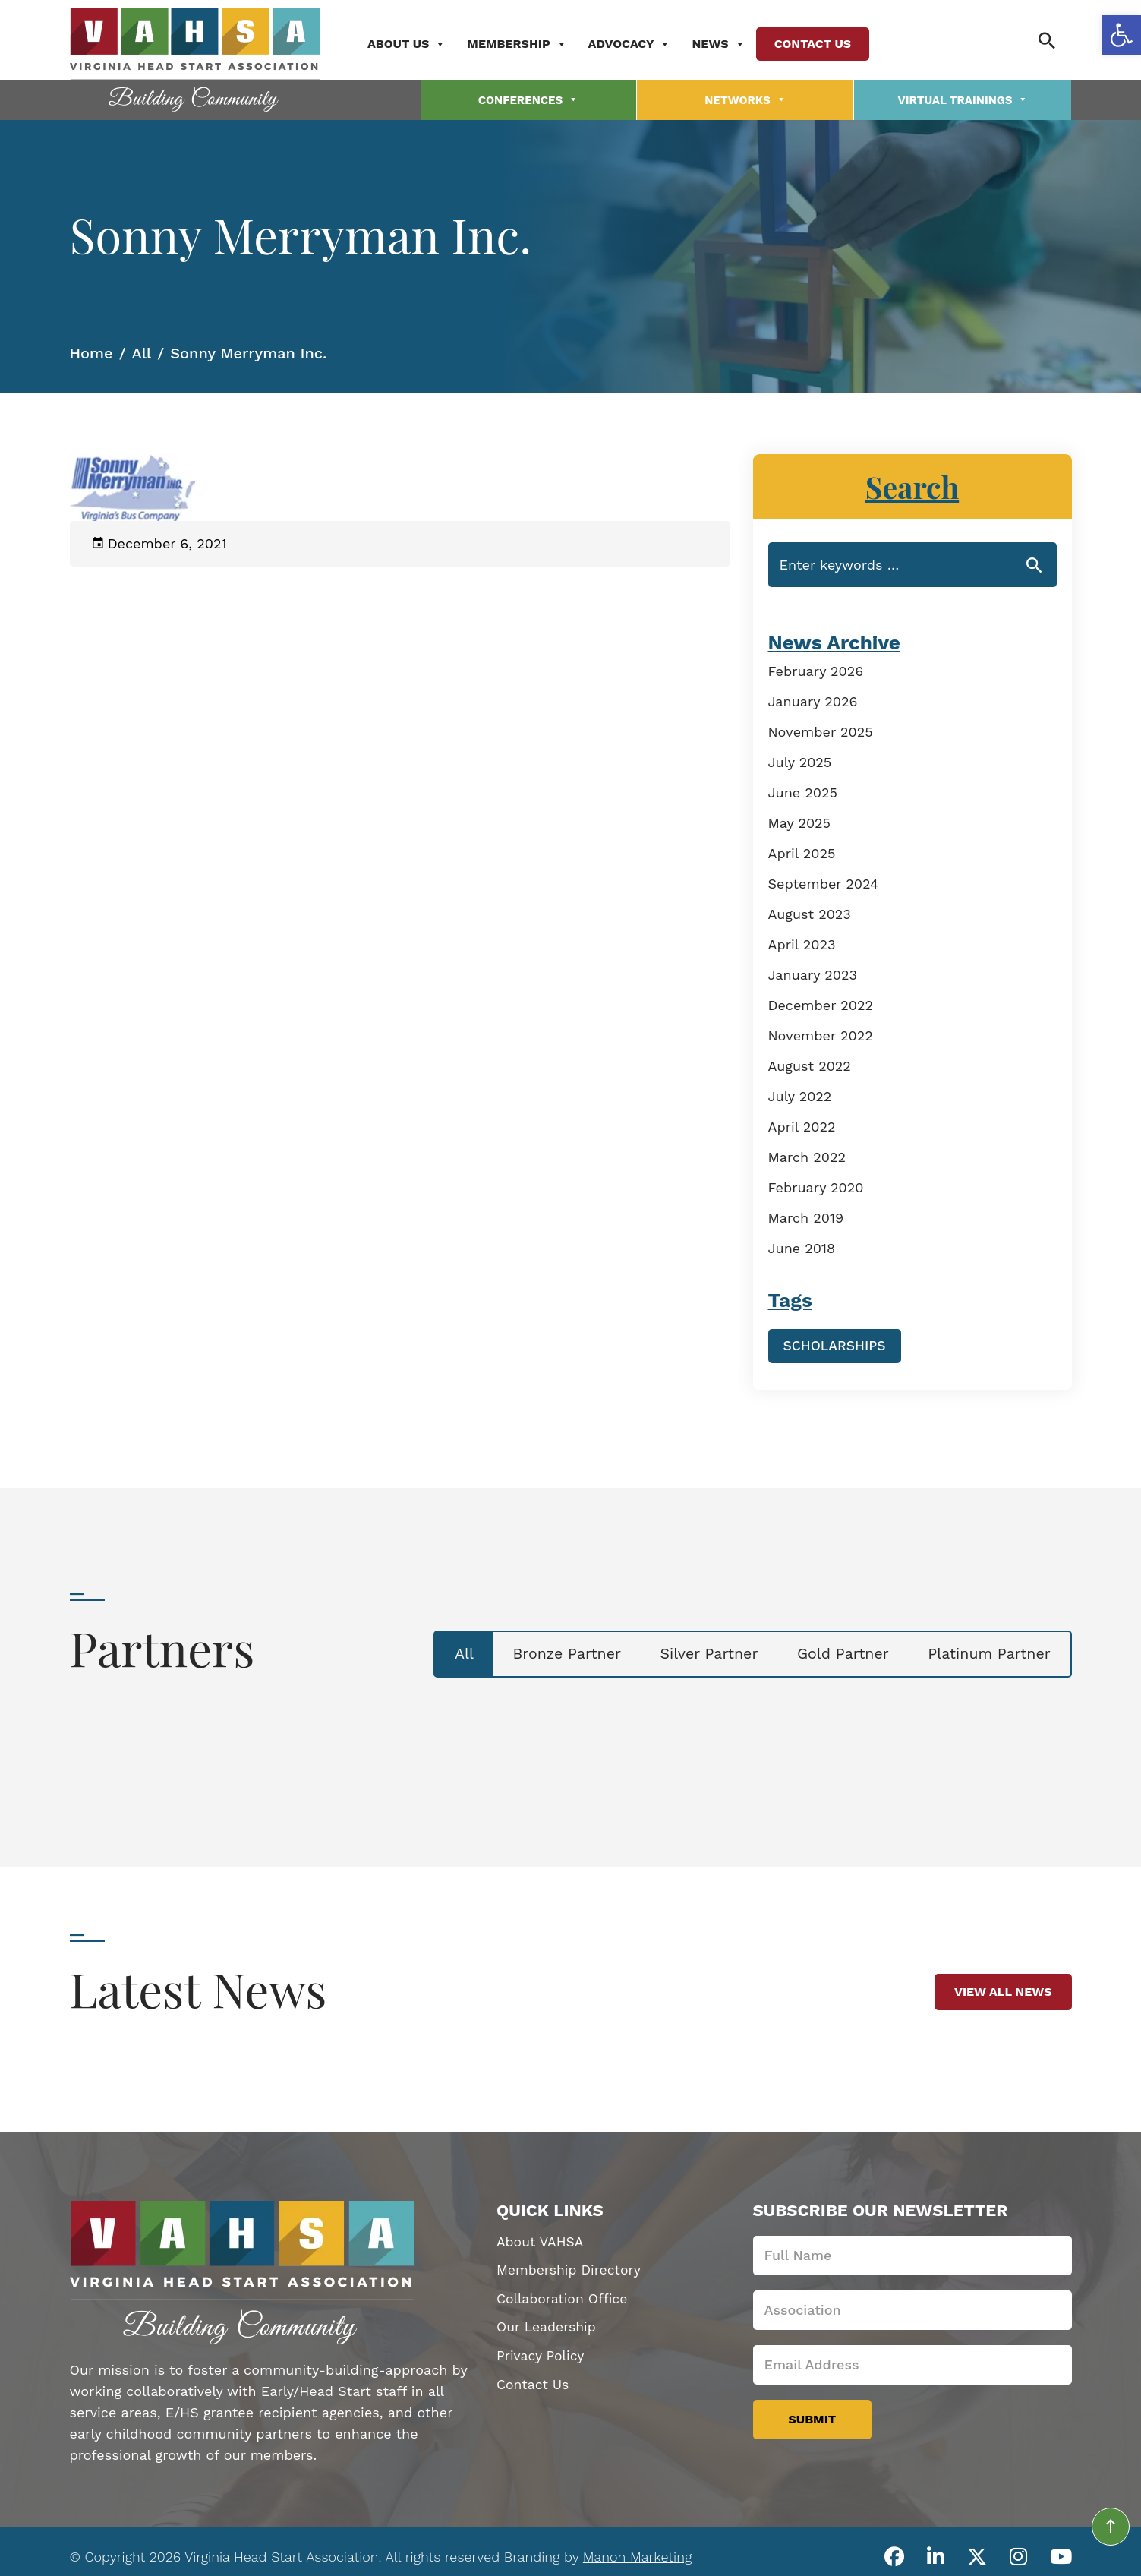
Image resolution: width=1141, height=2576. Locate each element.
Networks (745, 98)
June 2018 (802, 1245)
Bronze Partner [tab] (539, 1651)
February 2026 (816, 668)
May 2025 (799, 820)
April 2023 (802, 941)
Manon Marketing (637, 2552)
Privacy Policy (541, 2354)
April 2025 (802, 850)
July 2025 (800, 759)
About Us (415, 43)
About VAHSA (540, 2238)
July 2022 (800, 1093)
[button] (1121, 35)
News (726, 43)
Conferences (528, 98)
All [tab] (430, 1651)
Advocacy (637, 43)
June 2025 (802, 789)
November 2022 (820, 1032)
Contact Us (820, 43)
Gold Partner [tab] (831, 1651)
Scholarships (835, 1342)
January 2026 (813, 698)
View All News (1003, 1988)
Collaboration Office (563, 2296)
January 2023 (813, 972)
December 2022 (820, 1002)
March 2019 (806, 1215)
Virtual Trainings (963, 98)
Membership (525, 43)
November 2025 (820, 729)
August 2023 (809, 911)
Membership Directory (570, 2267)
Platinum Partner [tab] (985, 1651)
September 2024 (823, 881)
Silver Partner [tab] (690, 1651)
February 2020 (816, 1184)
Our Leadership (547, 2325)
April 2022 (802, 1124)
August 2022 (809, 1063)
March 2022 (807, 1154)
